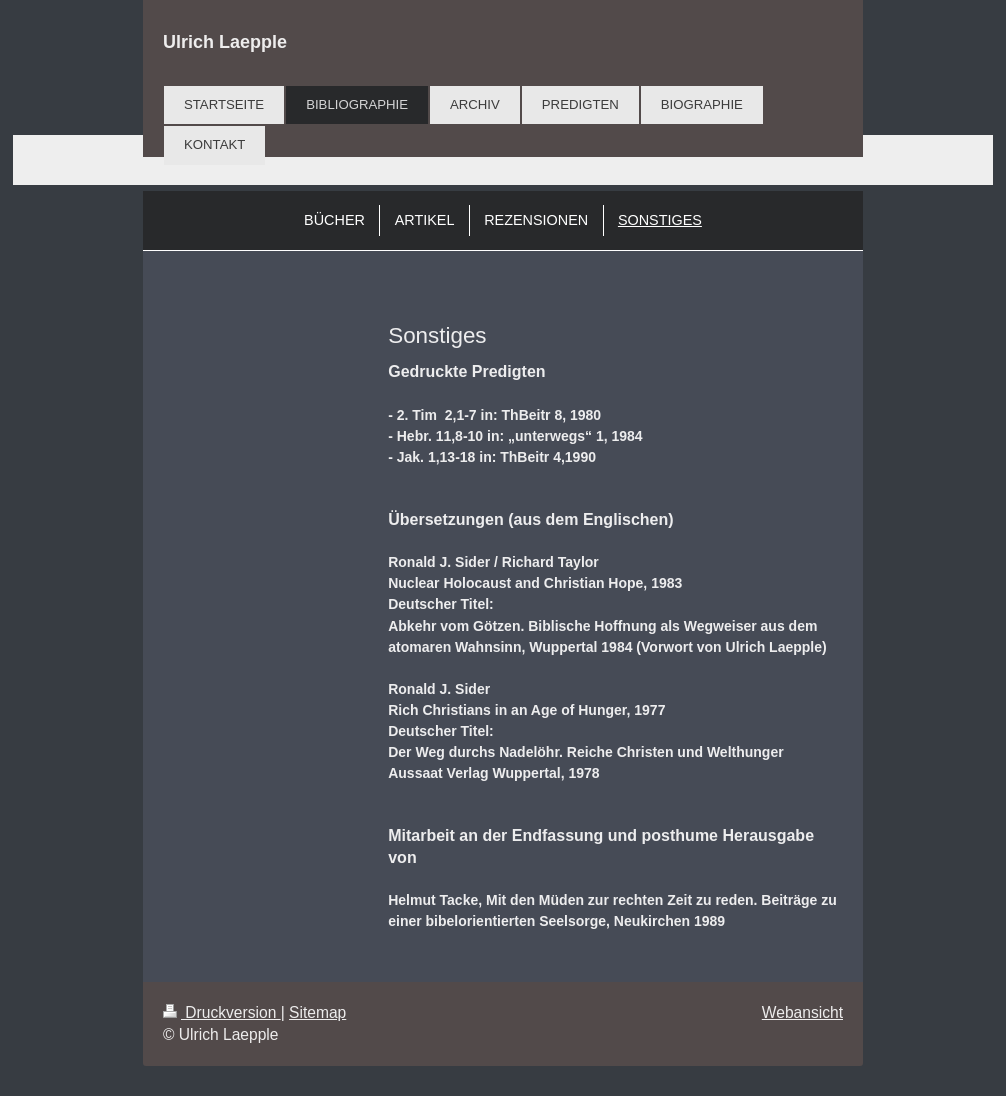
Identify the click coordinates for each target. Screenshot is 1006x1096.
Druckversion (222, 1012)
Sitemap (317, 1012)
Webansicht (802, 1012)
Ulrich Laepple (225, 42)
